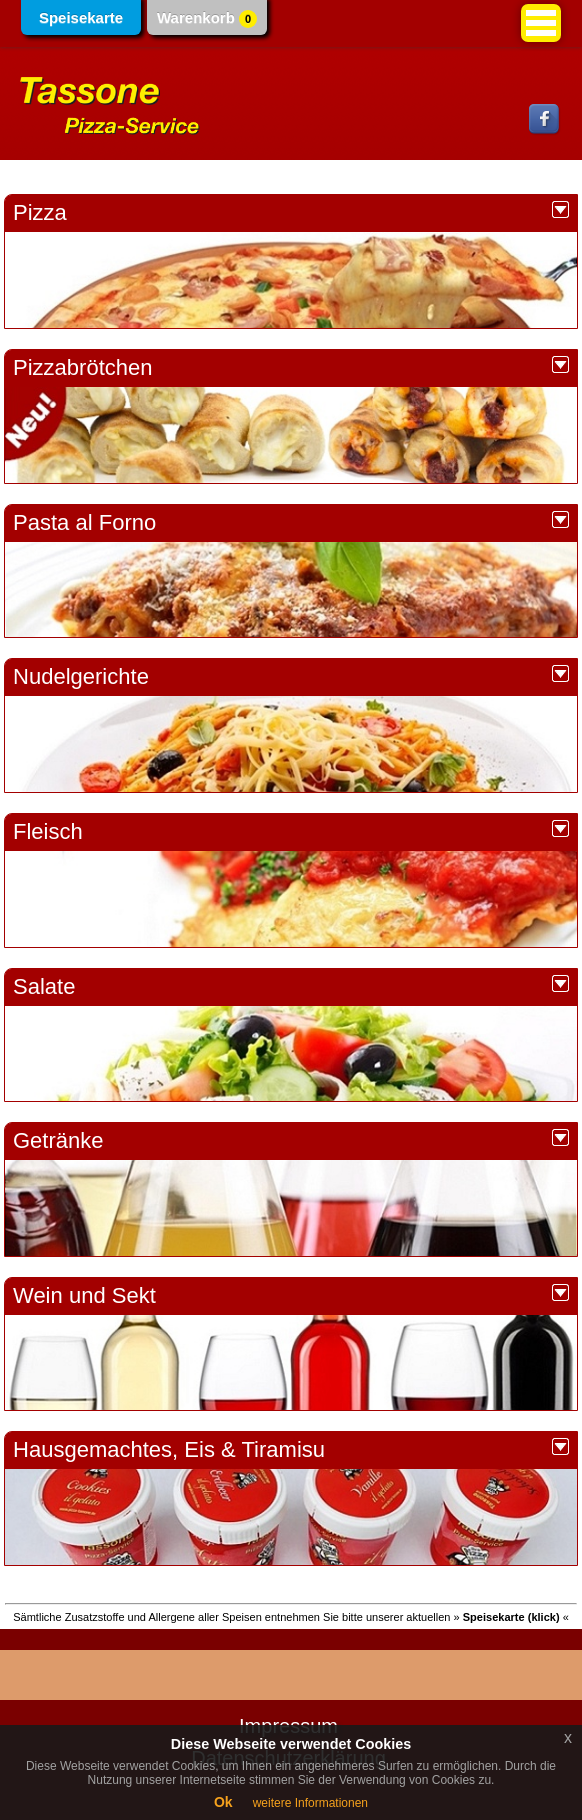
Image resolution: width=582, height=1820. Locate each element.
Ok (223, 1802)
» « (511, 1617)
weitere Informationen (310, 1803)
